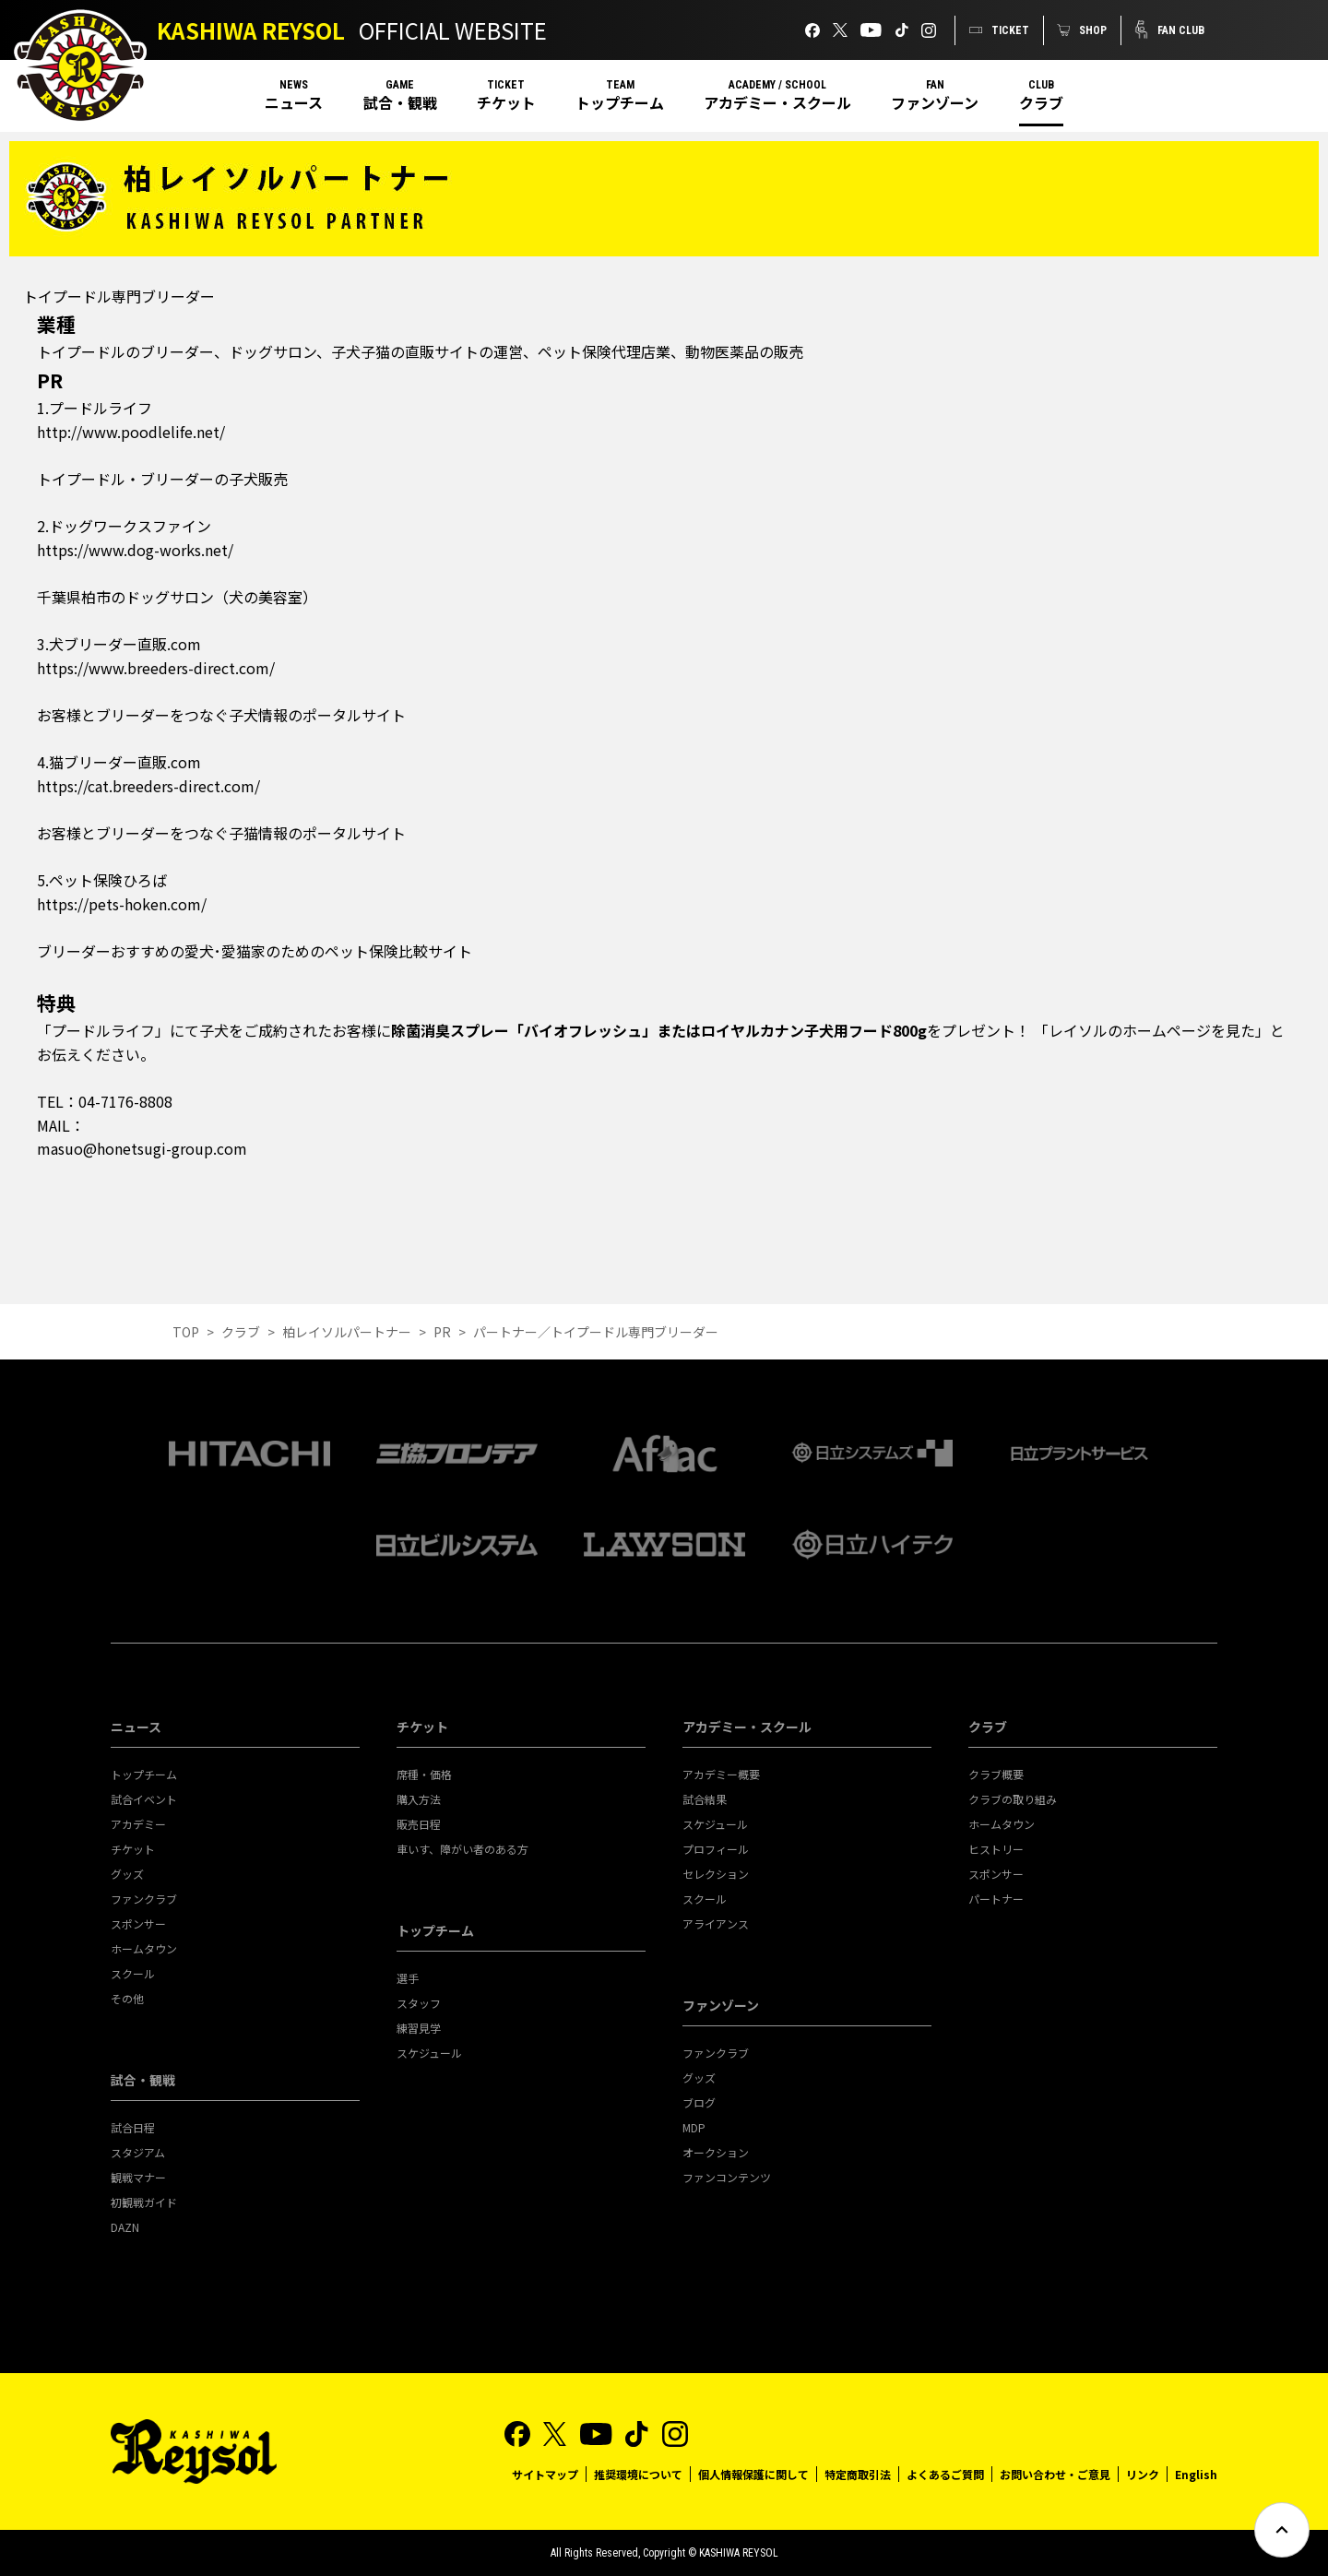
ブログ (699, 2102)
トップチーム (619, 102)
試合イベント (144, 1799)
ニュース (294, 102)
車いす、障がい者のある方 (462, 1849)
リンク (1142, 2474)
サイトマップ (545, 2474)
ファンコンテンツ (726, 2177)
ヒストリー (996, 1849)
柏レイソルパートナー (346, 1332)
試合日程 (133, 2127)
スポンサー (138, 1923)
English (1196, 2474)
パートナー (996, 1898)
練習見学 (419, 2028)
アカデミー (138, 1824)
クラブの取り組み (1012, 1799)
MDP (694, 2127)
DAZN (125, 2227)
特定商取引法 (857, 2474)
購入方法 (419, 1799)
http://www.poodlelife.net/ (131, 432)
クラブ (1041, 102)
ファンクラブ (144, 1898)
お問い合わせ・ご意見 (1055, 2474)
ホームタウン (144, 1948)
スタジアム (138, 2152)
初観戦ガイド (144, 2202)
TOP (185, 1332)
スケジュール (429, 2052)
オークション (715, 2152)
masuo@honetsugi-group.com (142, 1148)
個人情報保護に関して (753, 2474)
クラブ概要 (996, 1774)
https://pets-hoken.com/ (122, 904)
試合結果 (704, 1799)
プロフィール (715, 1849)
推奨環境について (638, 2474)
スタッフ (419, 2003)
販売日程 (419, 1824)
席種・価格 (424, 1774)
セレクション (715, 1874)
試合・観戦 (400, 102)
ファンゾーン (934, 102)
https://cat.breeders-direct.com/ (148, 786)
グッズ (127, 1874)
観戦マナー (138, 2177)
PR (442, 1332)
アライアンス (715, 1923)
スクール (133, 1973)
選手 (408, 1978)
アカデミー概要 (721, 1774)
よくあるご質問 (945, 2474)
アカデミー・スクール (777, 102)
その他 (127, 1998)
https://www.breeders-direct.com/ (156, 668)
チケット (506, 102)
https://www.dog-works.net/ (135, 550)
